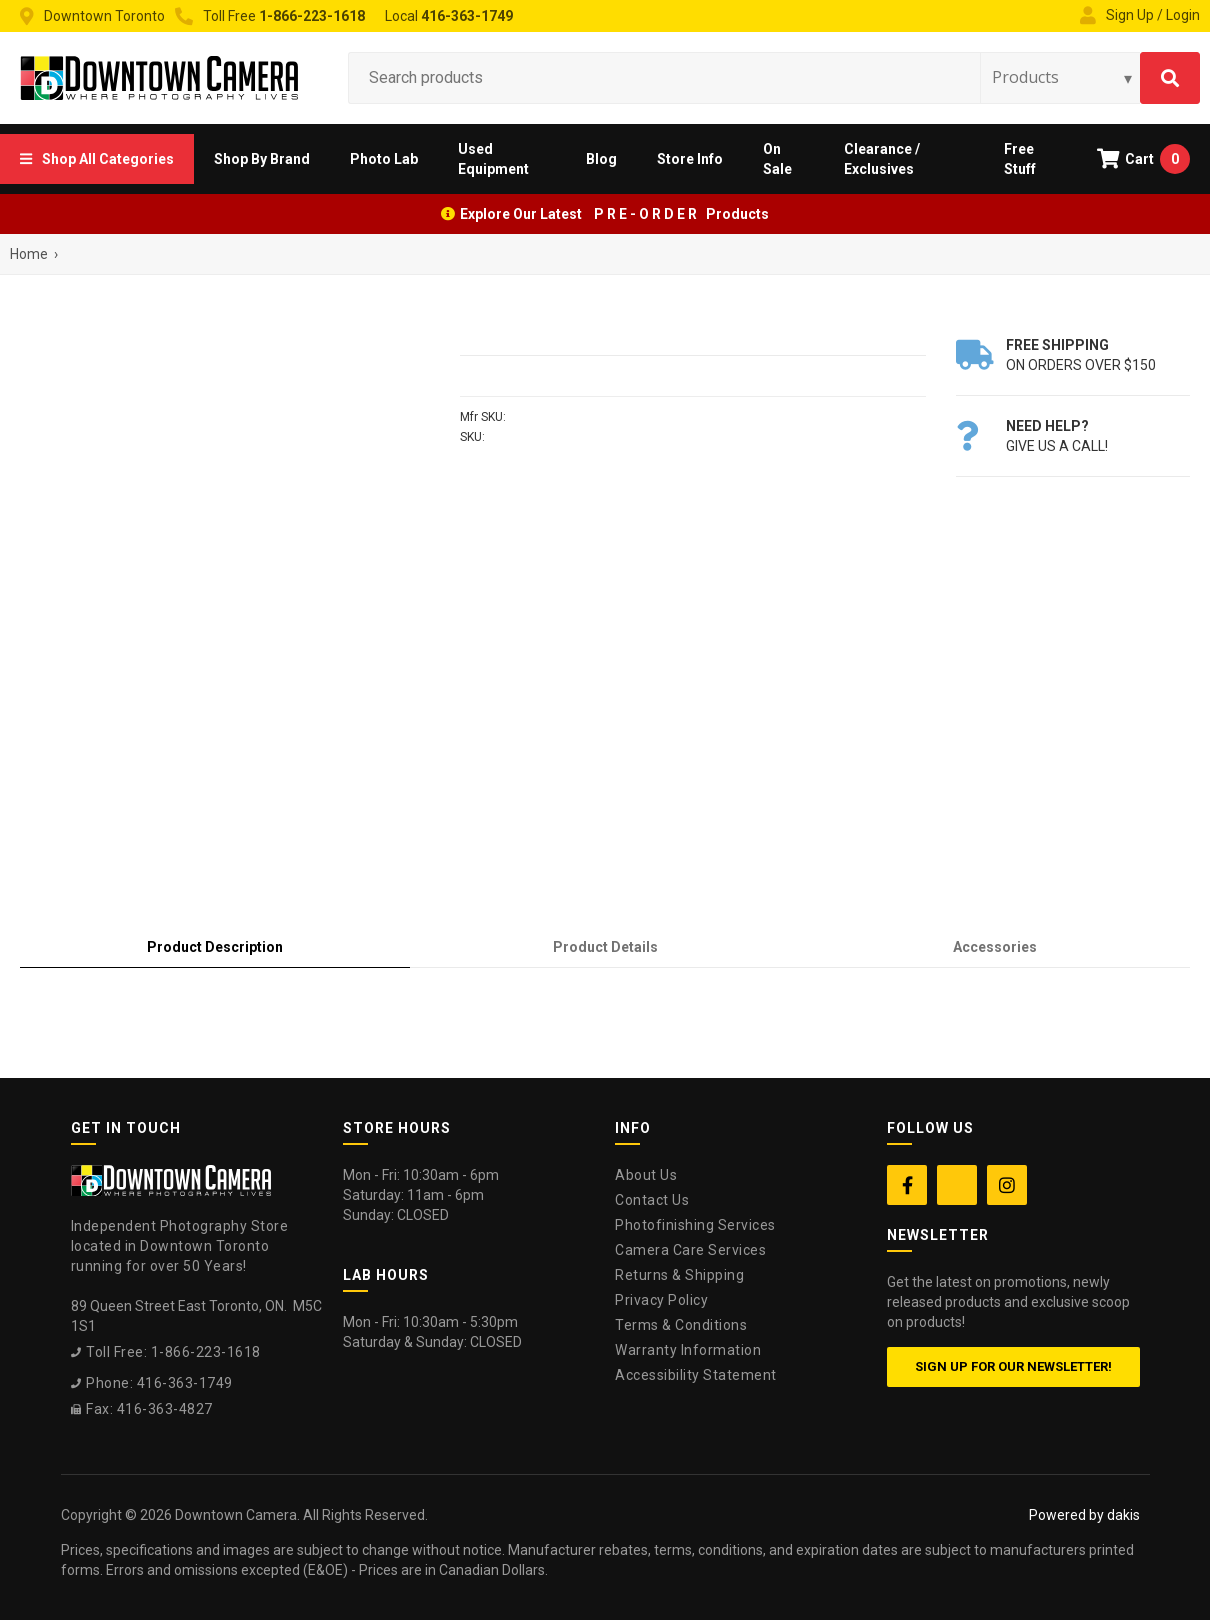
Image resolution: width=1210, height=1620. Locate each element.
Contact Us (652, 1200)
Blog (601, 159)
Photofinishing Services (695, 1225)
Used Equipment (493, 159)
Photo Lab (384, 159)
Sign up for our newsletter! (1013, 1366)
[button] (97, 159)
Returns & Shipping (679, 1275)
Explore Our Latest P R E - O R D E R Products (614, 214)
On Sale (777, 159)
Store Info (690, 159)
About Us (646, 1175)
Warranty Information (688, 1350)
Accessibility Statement (696, 1375)
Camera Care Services (690, 1250)
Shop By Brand (262, 159)
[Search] (1170, 78)
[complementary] (1065, 1510)
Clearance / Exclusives (882, 159)
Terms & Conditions (681, 1325)
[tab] (215, 947)
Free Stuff (1020, 159)
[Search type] (1063, 77)
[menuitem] (97, 159)
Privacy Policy (661, 1300)
